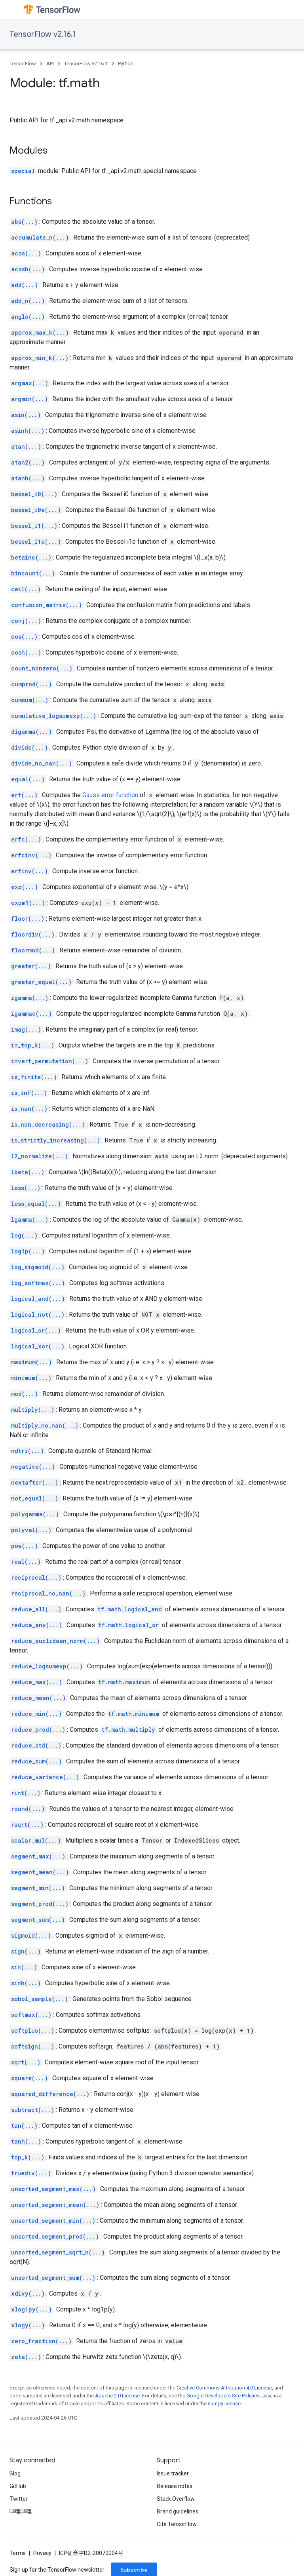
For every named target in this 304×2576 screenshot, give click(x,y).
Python (125, 64)
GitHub (18, 2486)
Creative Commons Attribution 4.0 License (224, 2388)
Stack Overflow (176, 2499)
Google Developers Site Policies (223, 2396)
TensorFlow (23, 64)
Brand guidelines (177, 2511)
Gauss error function (110, 795)
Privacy (42, 2553)
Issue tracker (173, 2473)
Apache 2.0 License (117, 2396)
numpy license (224, 2404)
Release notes (174, 2486)
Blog (15, 2473)
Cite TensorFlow (177, 2524)
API (50, 64)
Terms (18, 2553)
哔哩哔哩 (21, 2511)
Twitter (19, 2499)
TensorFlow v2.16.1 (43, 34)
